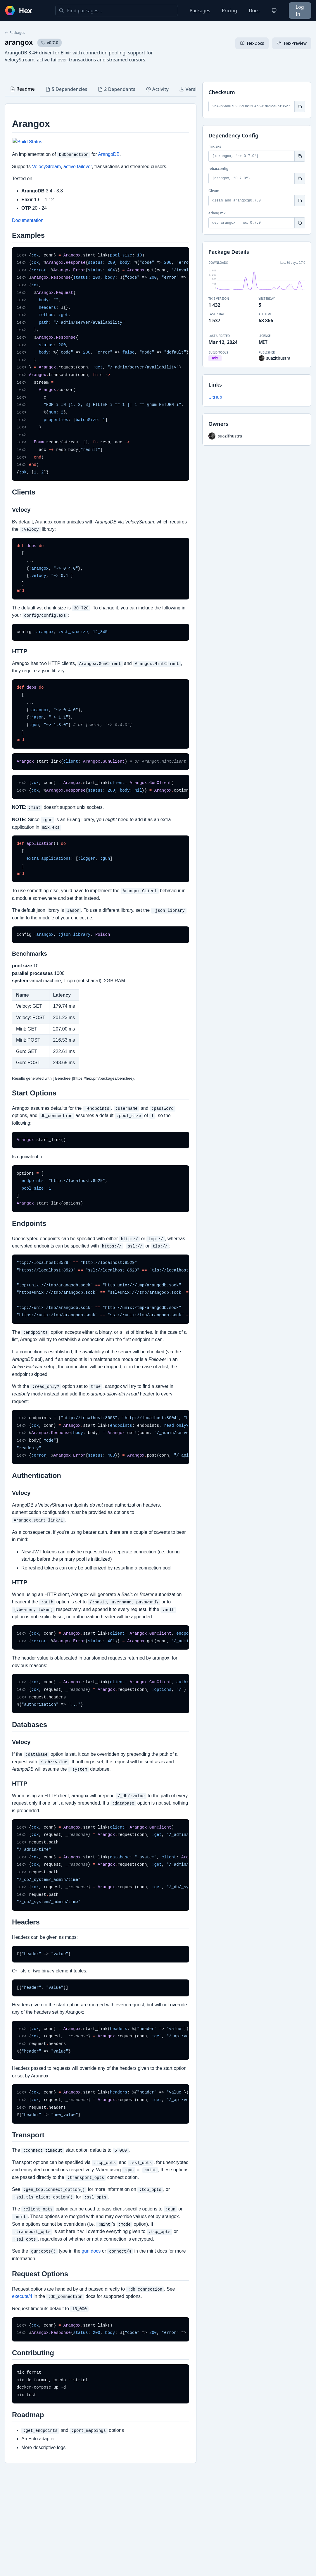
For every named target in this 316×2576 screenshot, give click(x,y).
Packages (200, 10)
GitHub (215, 397)
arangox (19, 42)
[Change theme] (274, 10)
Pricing (229, 10)
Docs (254, 10)
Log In (300, 10)
